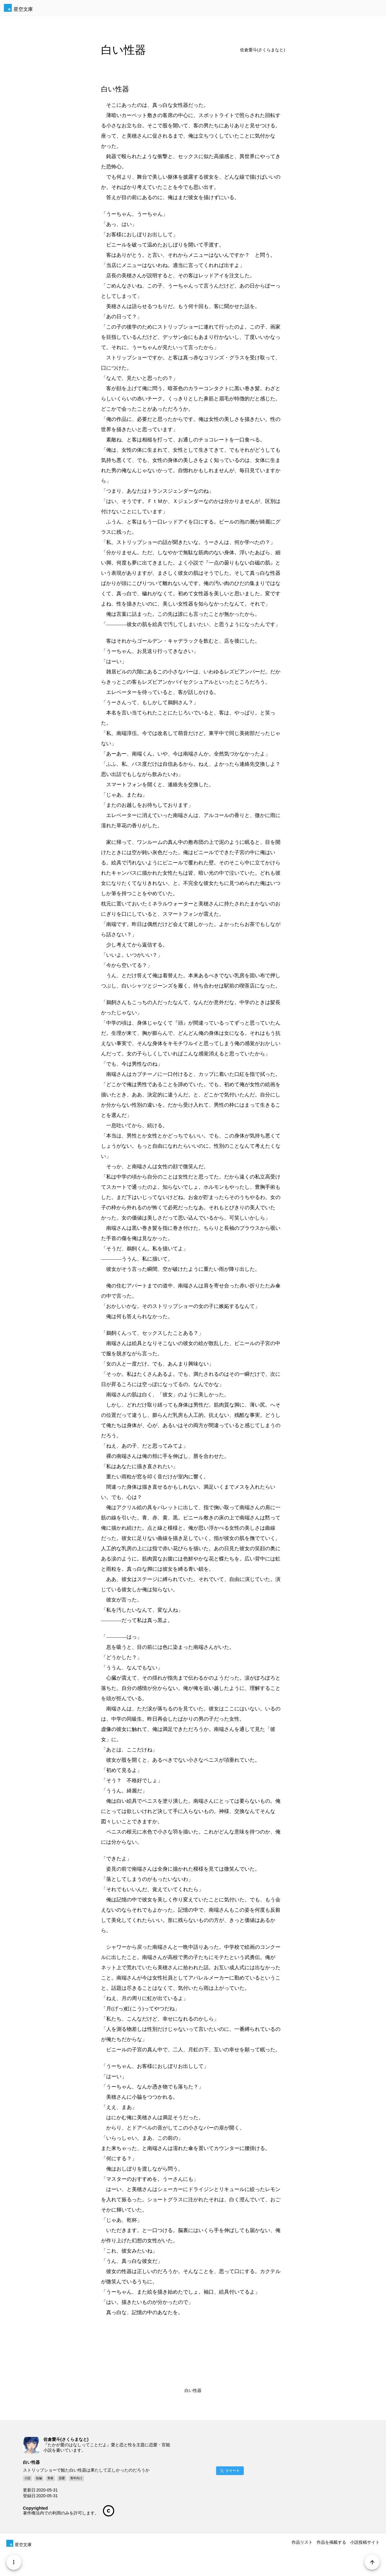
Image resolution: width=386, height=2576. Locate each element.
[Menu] (14, 2561)
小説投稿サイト (365, 2542)
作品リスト (302, 2542)
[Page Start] (371, 2561)
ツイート (232, 2471)
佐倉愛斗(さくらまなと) (262, 50)
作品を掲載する (331, 2542)
